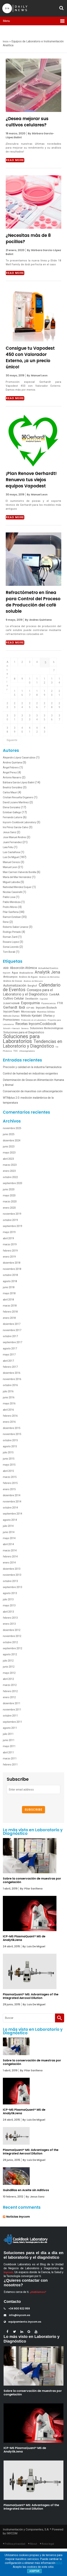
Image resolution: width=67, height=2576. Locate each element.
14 (45, 687)
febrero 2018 (10, 1339)
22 (17, 714)
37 (45, 741)
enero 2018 (9, 1345)
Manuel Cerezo (11, 889)
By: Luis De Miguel (33, 1974)
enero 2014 (9, 1590)
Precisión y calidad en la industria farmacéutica (32, 1094)
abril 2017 (8, 1388)
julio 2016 (8, 1418)
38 (54, 741)
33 (8, 741)
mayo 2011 (9, 1773)
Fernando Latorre (12, 844)
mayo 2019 (9, 1259)
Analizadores (26, 999)
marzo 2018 (10, 1333)
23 (27, 714)
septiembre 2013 (12, 1614)
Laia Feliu (8, 874)
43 (45, 755)
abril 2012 (8, 1706)
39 (8, 755)
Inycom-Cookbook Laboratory (19, 849)
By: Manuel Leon (37, 375)
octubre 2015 (10, 1467)
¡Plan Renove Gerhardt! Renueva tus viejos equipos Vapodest (31, 479)
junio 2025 (8, 1161)
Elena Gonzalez (11, 834)
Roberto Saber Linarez (15, 954)
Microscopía (28, 1038)
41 (27, 755)
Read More (15, 160)
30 (36, 728)
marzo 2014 (10, 1577)
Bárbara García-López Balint (18, 809)
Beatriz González (12, 814)
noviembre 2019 (12, 1241)
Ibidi (22, 1035)
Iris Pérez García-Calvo (15, 854)
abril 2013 (8, 1638)
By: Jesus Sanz (34, 2224)
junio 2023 (8, 1173)
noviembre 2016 (12, 1406)
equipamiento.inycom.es (22, 2349)
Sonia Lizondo (11, 974)
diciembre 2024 (11, 1167)
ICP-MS (30, 1035)
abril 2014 (8, 1571)
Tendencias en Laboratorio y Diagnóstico (32, 1071)
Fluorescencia (48, 1030)
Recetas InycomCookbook (35, 1051)
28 (17, 728)
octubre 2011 (10, 1743)
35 (27, 741)
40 (17, 755)
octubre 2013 (10, 1608)
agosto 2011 (10, 1755)
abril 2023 (8, 1186)
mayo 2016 (9, 1430)
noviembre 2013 (12, 1602)
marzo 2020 (10, 1228)
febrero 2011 (10, 1792)
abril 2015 (8, 1498)
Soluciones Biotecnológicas (46, 1055)
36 (36, 741)
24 (36, 714)
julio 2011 (8, 1761)
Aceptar (34, 2571)
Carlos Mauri (10, 819)
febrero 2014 (10, 1584)
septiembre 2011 (12, 1749)
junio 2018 (8, 1314)
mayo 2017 (9, 1382)
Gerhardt (10, 1034)
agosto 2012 (10, 1681)
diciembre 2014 (11, 1522)
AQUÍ (59, 2563)
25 (45, 714)
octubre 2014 (10, 1534)
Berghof (32, 1012)
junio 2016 (8, 1424)
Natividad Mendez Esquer (17, 914)
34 (17, 741)
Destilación (31, 1025)
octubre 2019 (10, 1247)
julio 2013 (8, 1626)
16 (17, 701)
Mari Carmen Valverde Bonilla (19, 899)
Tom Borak (9, 979)
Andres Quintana (12, 789)
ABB (6, 995)
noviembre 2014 (12, 1528)
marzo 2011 (10, 1785)
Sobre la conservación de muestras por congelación (32, 1908)
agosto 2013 (10, 1620)
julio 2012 (8, 1687)
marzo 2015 (10, 1504)
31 (45, 728)
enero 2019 (9, 1283)
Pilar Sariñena (11, 939)
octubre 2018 (10, 1302)
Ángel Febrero (11, 794)
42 (36, 755)
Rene (6, 949)
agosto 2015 (10, 1473)
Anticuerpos (10, 1004)
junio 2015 (8, 1485)
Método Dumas (11, 1043)
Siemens (25, 1056)
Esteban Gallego (12, 839)
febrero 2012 (10, 1718)
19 (45, 701)
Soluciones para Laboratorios (21, 1066)
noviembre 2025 (12, 1155)
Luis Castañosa (11, 879)
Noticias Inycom (18, 2244)
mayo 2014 (9, 1565)
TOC (15, 1078)
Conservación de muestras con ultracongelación (33, 1118)
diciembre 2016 (11, 1400)
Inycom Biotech (46, 1035)
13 (36, 687)
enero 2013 (9, 1651)
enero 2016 (9, 1449)
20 (54, 701)
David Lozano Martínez (16, 829)
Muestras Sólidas (46, 1039)
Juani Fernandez (12, 869)
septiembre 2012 (12, 1675)
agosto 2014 (10, 1547)
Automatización (14, 1013)
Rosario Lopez (11, 969)
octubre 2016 (10, 1412)
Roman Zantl (10, 964)
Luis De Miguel (11, 884)
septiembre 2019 (12, 1253)
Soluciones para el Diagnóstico (23, 1059)
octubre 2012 (10, 1669)
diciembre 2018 (11, 1290)
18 (36, 701)
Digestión (44, 1026)
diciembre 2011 (11, 1730)
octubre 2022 (10, 1204)
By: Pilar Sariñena (31, 1916)
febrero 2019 (10, 1277)
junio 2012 (8, 1694)
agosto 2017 (10, 1375)
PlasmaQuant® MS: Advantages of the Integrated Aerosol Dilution (30, 2023)
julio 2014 (8, 1553)
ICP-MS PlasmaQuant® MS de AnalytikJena (24, 1965)
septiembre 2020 (12, 1210)
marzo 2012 (10, 1712)
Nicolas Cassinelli (12, 919)
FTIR (60, 1030)
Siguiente (13, 766)
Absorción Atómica (23, 995)
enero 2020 (9, 1235)
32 (54, 728)
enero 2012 (9, 1724)
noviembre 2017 (12, 1357)
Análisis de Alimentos (49, 1004)
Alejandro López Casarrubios (19, 784)
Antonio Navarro (12, 804)
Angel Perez (10, 799)
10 (54, 674)
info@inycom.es (17, 2342)
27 (8, 728)
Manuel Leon (10, 894)
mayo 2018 (9, 1320)
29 (27, 728)
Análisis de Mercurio (33, 1008)
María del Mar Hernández (17, 904)
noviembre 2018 (12, 1296)
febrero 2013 (10, 1645)
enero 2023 (9, 1198)
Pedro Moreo (10, 934)
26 (54, 714)
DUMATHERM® (11, 1030)
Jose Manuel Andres (14, 864)
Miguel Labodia (11, 909)
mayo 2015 (9, 1492)
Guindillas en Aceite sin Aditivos (26, 2217)
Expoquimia (30, 1030)
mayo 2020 (9, 1222)
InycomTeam (11, 1038)
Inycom (8, 2299)
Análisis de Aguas (28, 1004)
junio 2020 (8, 1216)
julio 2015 (8, 1479)
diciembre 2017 (11, 1351)
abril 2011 (8, 1779)
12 (27, 687)
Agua (15, 999)
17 (27, 701)
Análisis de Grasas (12, 1008)
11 (17, 687)
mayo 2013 (9, 1632)
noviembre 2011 (12, 1736)
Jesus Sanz (9, 859)
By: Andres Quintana (38, 620)
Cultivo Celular (13, 1025)
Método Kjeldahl (31, 1043)
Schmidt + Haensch (11, 1056)
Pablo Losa (9, 924)
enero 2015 (9, 1516)
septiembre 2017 (12, 1369)
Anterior (8, 676)
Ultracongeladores (27, 1078)
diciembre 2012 (11, 1657)
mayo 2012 (9, 1700)
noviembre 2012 (12, 1663)
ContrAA (54, 1021)
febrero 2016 (10, 1443)
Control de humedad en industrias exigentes (30, 1100)
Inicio (6, 41)
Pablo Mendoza (12, 929)
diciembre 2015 (11, 1455)
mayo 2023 (9, 1180)
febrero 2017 (10, 1394)
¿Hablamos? (38, 2319)
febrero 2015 (10, 1510)
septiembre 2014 (12, 1541)
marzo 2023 (10, 1192)
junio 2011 (8, 1767)
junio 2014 (8, 1559)
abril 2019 (8, 1265)
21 (8, 714)
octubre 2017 (10, 1363)
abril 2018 (8, 1326)
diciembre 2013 (11, 1596)
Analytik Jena (47, 999)
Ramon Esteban (12, 944)
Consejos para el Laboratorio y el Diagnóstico (28, 1019)
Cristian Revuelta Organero (18, 824)
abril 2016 (8, 1437)
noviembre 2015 (12, 1461)
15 (54, 687)
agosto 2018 (10, 1308)
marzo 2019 (10, 1271)
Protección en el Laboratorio (33, 1047)
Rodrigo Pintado (12, 959)
